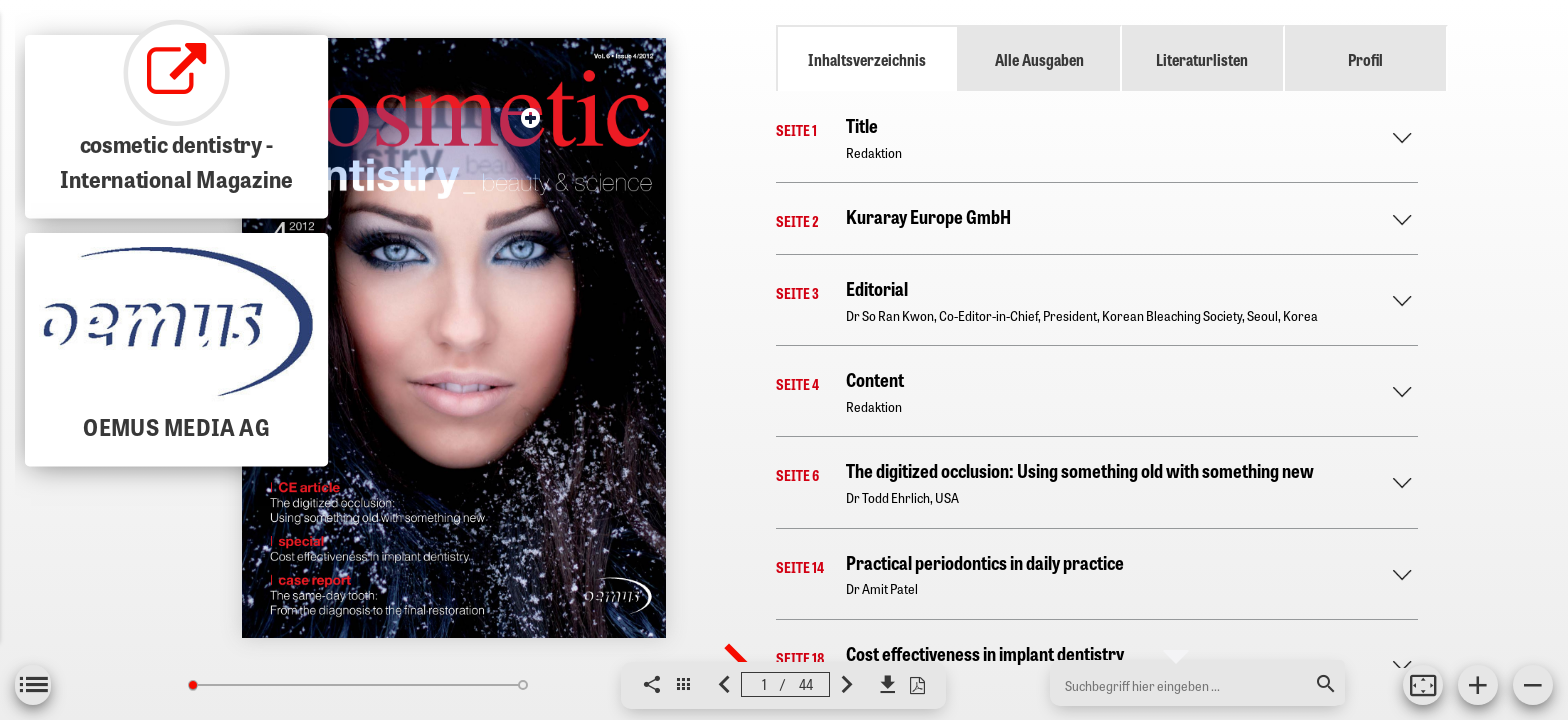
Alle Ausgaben (1039, 59)
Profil (1365, 59)
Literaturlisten (1202, 59)
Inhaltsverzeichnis (867, 59)
